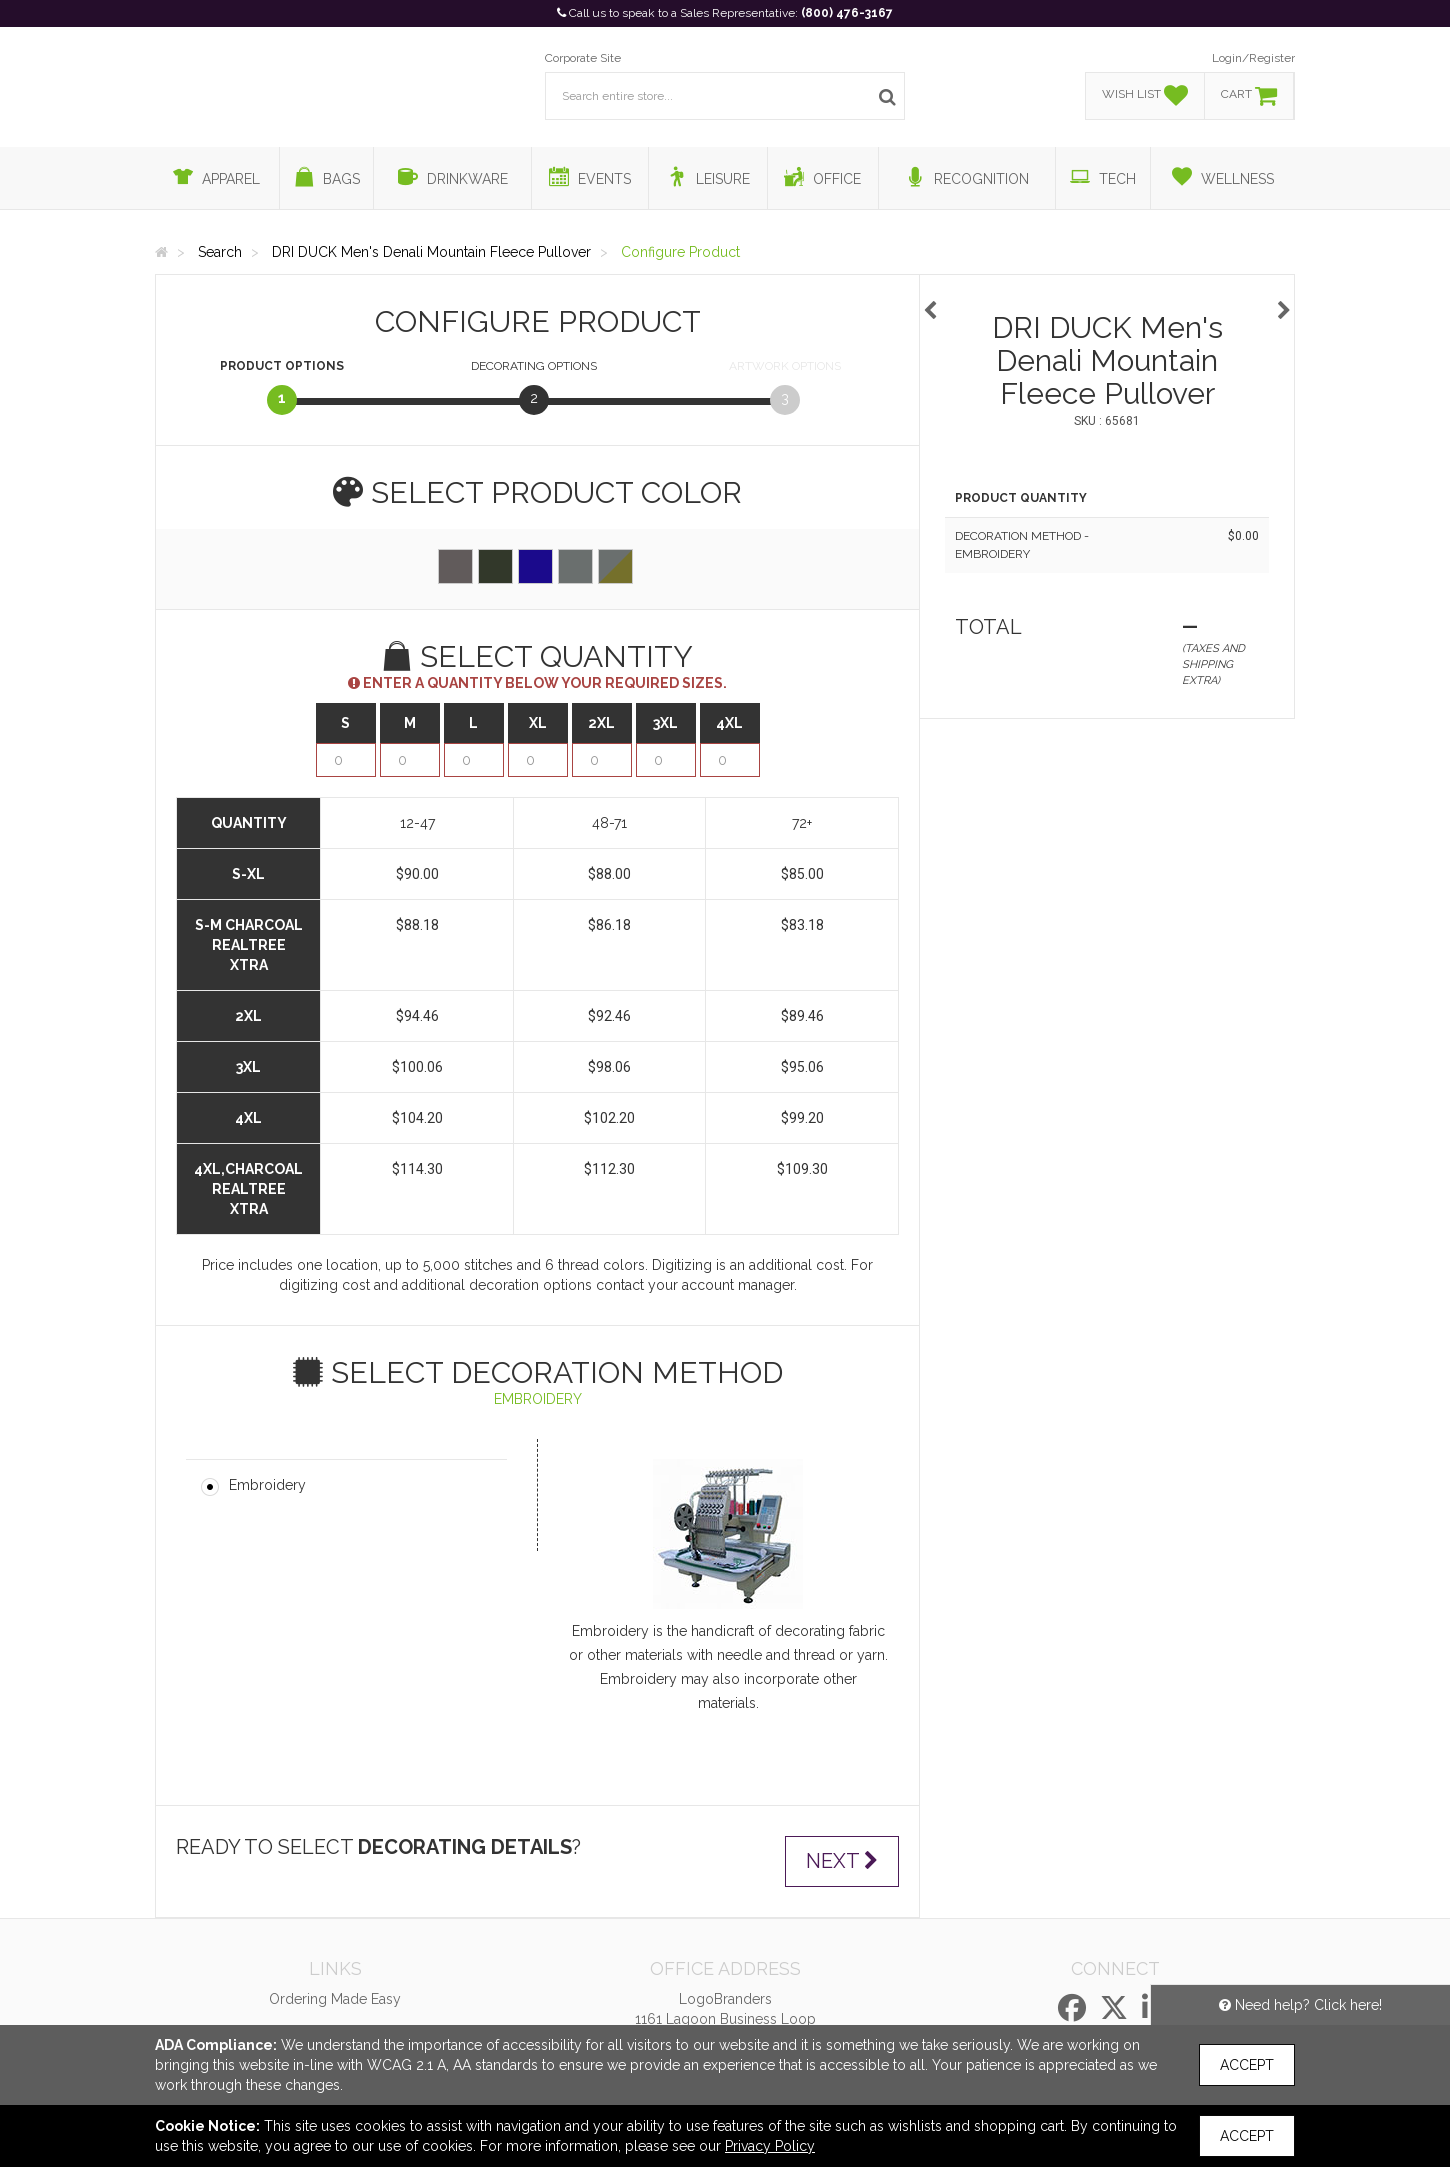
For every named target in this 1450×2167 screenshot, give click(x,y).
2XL (601, 723)
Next (842, 1861)
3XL (665, 723)
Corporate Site (583, 58)
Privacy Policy (770, 2146)
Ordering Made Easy (335, 1999)
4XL (729, 723)
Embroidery (267, 1485)
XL (538, 723)
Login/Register (1253, 58)
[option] (1107, 300)
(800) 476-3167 (847, 13)
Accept (1247, 2065)
